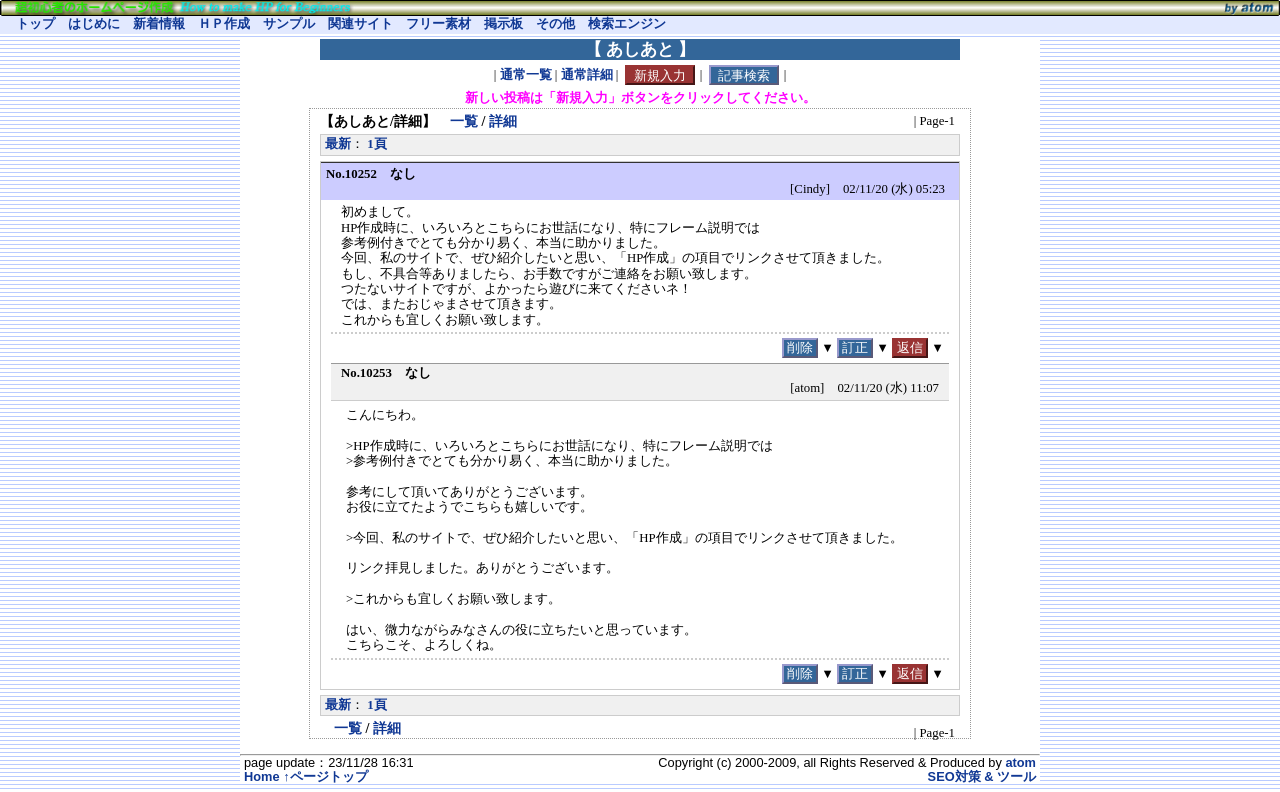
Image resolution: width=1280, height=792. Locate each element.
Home (262, 776)
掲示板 (503, 24)
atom (1020, 762)
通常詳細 (587, 76)
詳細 (503, 121)
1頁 (376, 144)
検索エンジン (627, 24)
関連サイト (360, 24)
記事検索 (744, 75)
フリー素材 (438, 24)
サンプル (289, 24)
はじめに (94, 24)
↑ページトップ (325, 776)
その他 (555, 24)
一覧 (464, 121)
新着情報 (159, 24)
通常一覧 (526, 76)
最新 (338, 144)
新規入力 (660, 75)
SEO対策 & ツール (982, 776)
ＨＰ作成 (224, 24)
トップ (35, 24)
